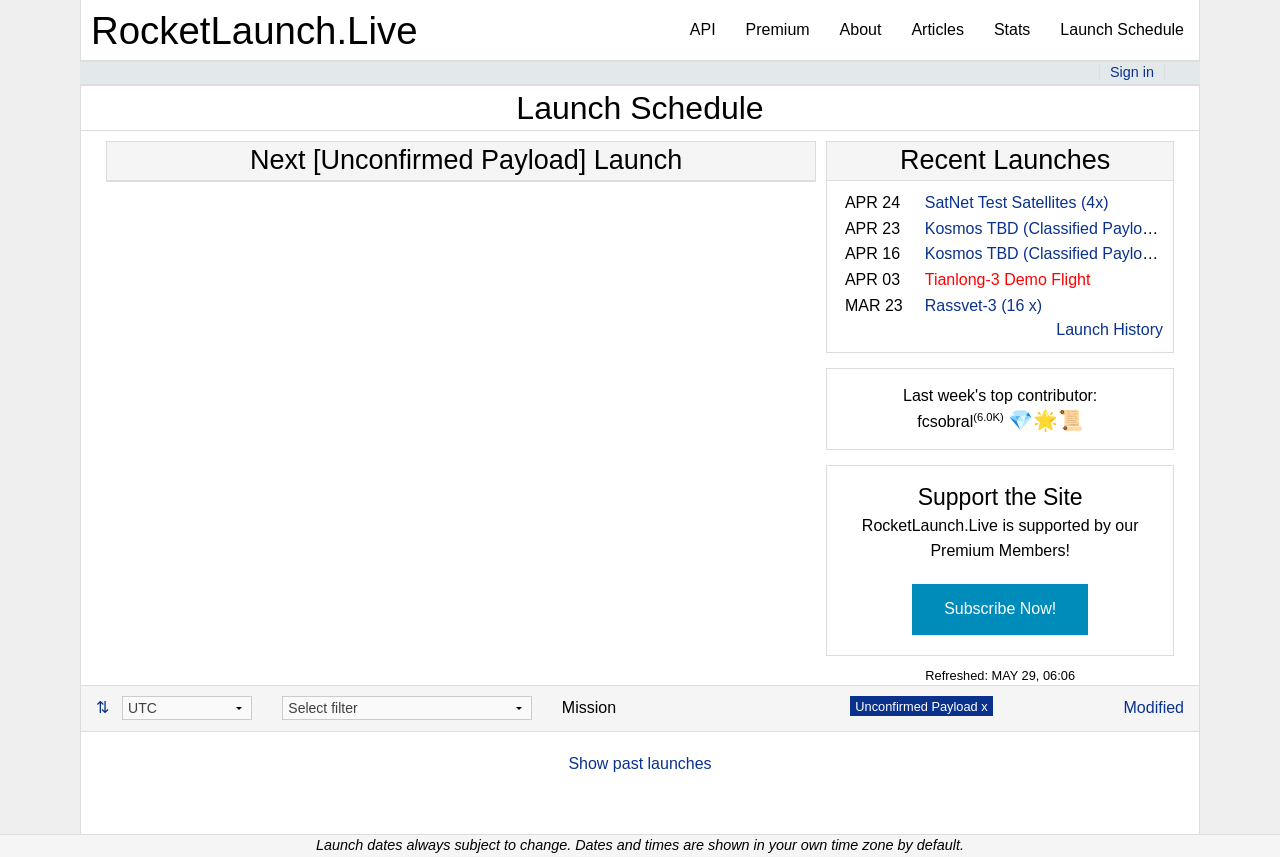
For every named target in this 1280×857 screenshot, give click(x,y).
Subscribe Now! (1000, 608)
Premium (778, 29)
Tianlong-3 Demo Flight (1008, 279)
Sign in (1132, 72)
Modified (1154, 707)
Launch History (1109, 329)
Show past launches (639, 763)
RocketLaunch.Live (254, 30)
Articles (937, 29)
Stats (1012, 29)
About (861, 29)
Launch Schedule (1122, 29)
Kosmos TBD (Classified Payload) (1045, 228)
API (703, 29)
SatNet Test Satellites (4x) (1017, 202)
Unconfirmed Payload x (921, 706)
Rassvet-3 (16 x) (983, 305)
